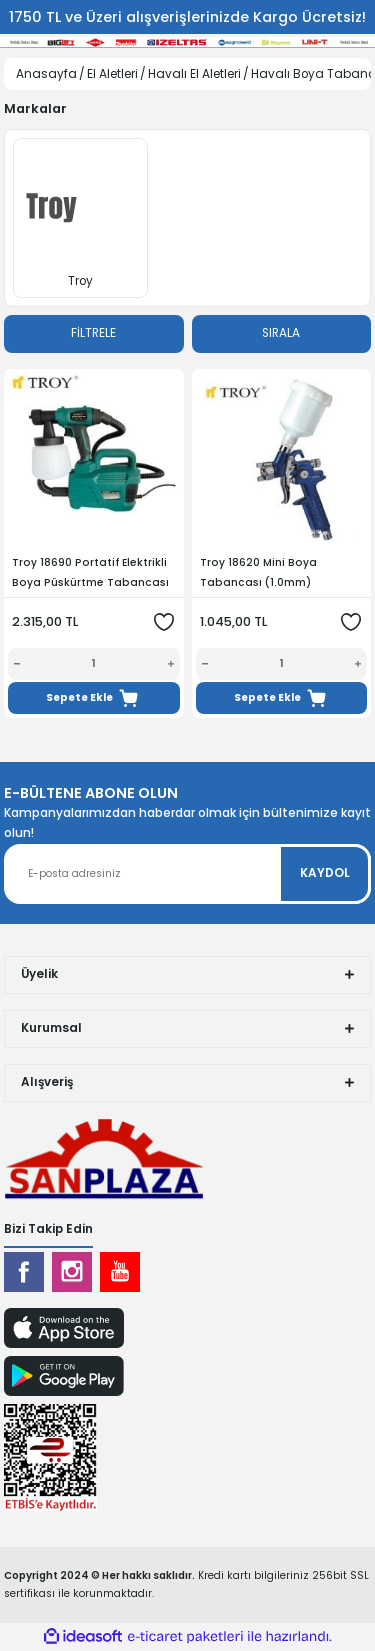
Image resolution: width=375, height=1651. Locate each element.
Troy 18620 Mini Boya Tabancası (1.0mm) (258, 572)
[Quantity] (94, 664)
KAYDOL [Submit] (325, 873)
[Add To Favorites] (164, 622)
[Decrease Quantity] (14, 664)
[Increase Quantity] (174, 664)
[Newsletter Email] (187, 874)
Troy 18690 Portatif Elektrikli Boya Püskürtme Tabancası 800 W (90, 574)
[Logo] (104, 1157)
